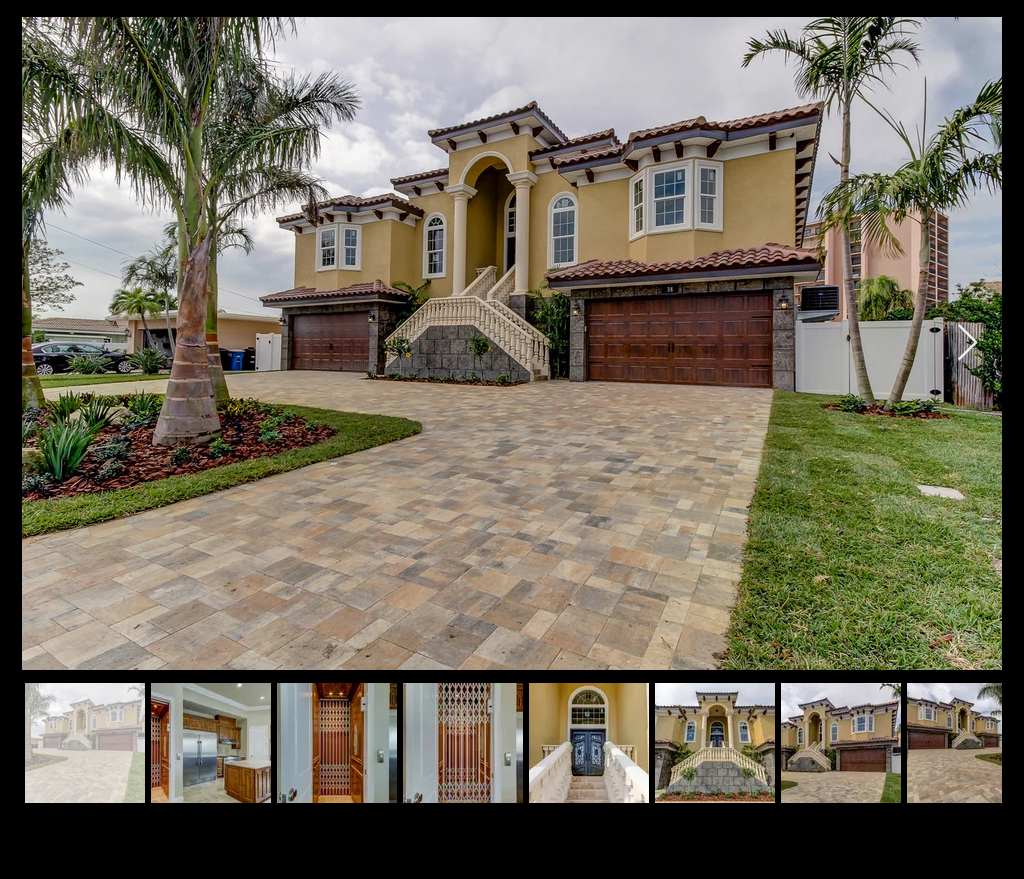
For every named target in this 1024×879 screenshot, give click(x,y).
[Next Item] (967, 343)
